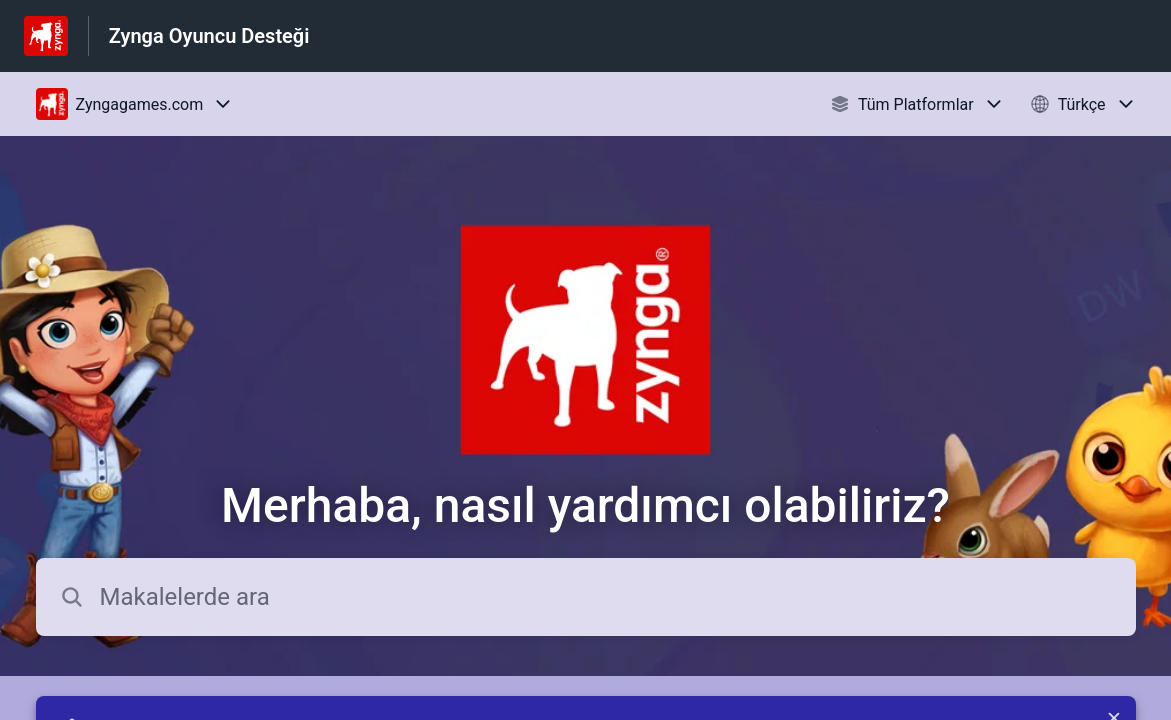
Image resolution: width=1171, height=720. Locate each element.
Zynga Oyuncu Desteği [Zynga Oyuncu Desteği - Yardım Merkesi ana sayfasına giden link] (209, 36)
